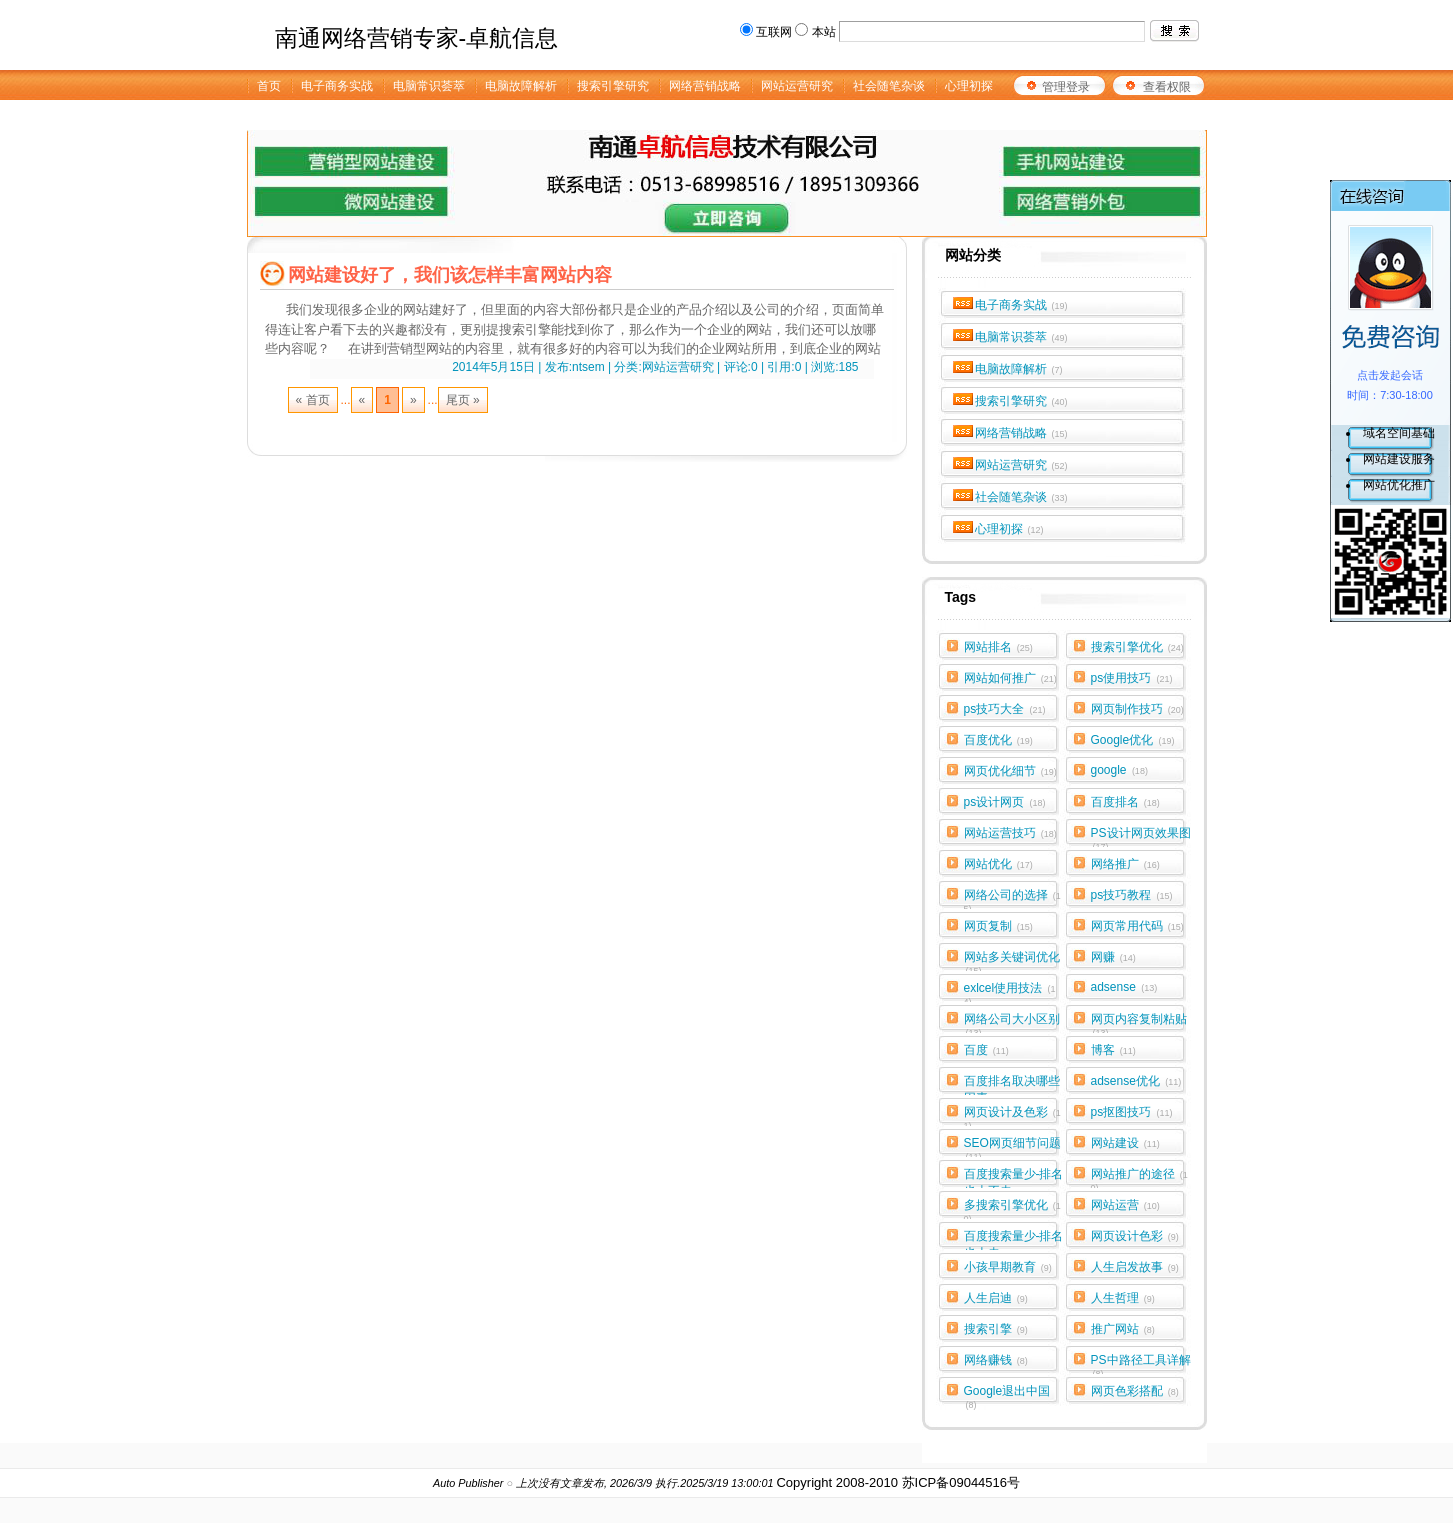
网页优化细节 (1010, 771)
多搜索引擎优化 (1012, 1209)
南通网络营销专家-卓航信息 (417, 38)
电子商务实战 (1021, 305)
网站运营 (1125, 1205)
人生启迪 (996, 1298)
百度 (986, 1050)
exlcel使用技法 (1010, 992)
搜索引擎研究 (1021, 401)
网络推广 (1125, 864)
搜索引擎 (996, 1329)
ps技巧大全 (1005, 709)
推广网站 (1123, 1329)
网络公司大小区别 (1012, 1023)
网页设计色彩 (1135, 1236)
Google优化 (1133, 740)
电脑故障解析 (1019, 369)
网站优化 (998, 864)
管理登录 (1066, 87)
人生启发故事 (1135, 1267)
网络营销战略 (1021, 433)
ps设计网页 (1005, 802)
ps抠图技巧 (1132, 1112)
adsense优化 (1136, 1081)
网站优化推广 (1399, 485)
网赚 (1113, 957)
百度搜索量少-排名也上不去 (1014, 1178)
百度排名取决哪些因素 (1012, 1085)
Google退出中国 (1007, 1395)
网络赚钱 (996, 1360)
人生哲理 (1123, 1298)
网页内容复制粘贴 (1139, 1023)
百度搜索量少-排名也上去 (1014, 1240)
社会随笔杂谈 (1021, 497)
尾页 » (463, 400)
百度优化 (998, 740)
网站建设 (1125, 1143)
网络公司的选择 (1012, 899)
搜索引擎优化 (1137, 647)
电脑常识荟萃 (1021, 337)
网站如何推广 (1010, 678)
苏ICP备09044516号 (961, 1482)
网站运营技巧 (1010, 833)
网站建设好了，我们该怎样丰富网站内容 (450, 275)
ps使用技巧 (1132, 678)
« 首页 (313, 400)
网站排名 (998, 647)
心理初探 (1009, 529)
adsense (1124, 987)
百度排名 (1125, 802)
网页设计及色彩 (1012, 1116)
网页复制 (998, 926)
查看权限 (1167, 87)
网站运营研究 (1021, 465)
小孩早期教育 (1008, 1267)
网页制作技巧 (1137, 709)
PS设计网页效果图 (1141, 837)
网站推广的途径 (1139, 1178)
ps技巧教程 (1132, 895)
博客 (1113, 1050)
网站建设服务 (1399, 459)
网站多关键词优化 (1012, 961)
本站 (824, 32)
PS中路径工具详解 (1141, 1364)
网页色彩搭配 (1135, 1391)
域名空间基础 (1399, 433)
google (1119, 770)
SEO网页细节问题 (1012, 1147)
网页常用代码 (1137, 926)
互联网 (774, 32)
